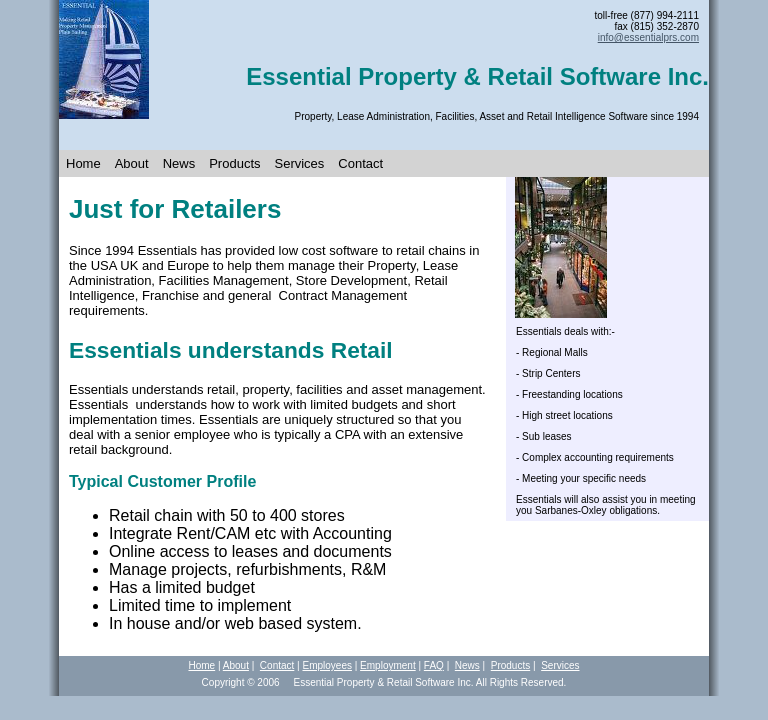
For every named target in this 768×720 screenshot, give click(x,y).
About (132, 163)
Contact (360, 163)
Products (234, 163)
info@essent (648, 37)
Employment (388, 665)
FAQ (434, 665)
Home (83, 163)
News (179, 163)
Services (300, 163)
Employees (326, 665)
